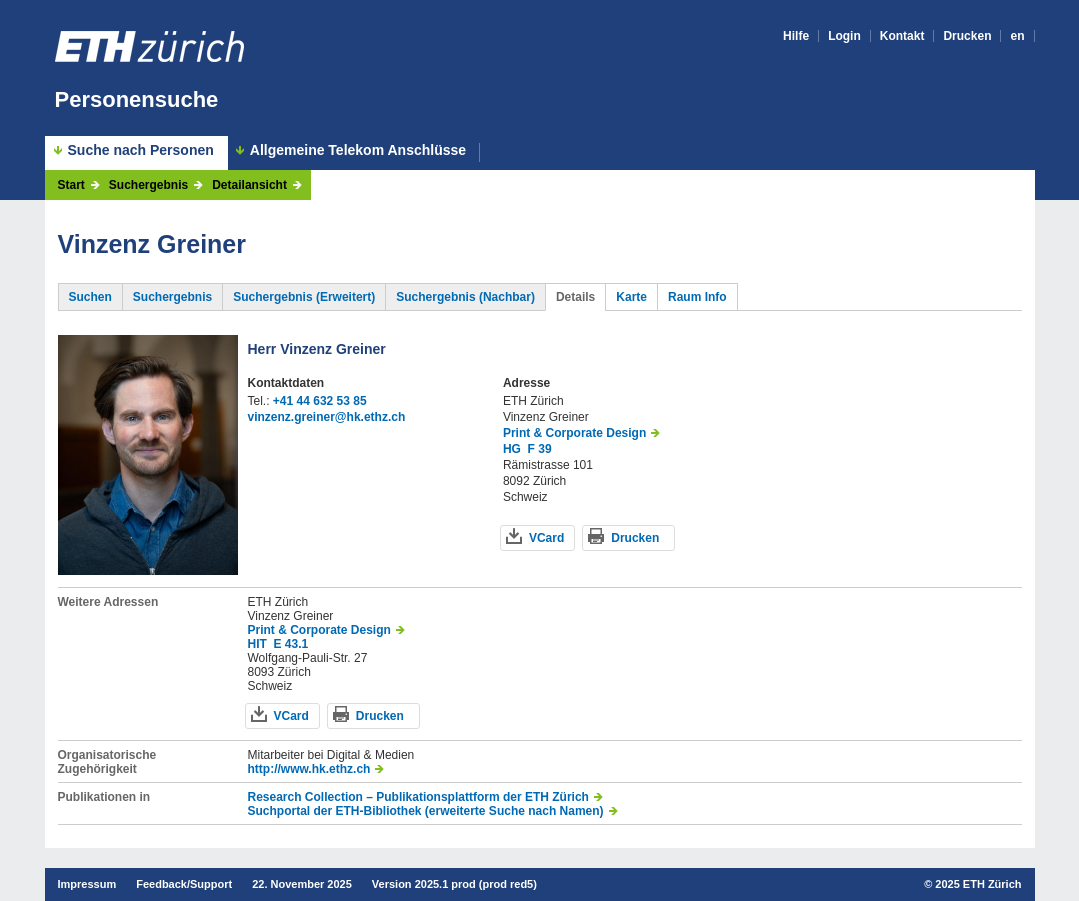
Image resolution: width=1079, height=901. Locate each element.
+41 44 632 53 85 (320, 401)
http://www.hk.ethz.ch (309, 769)
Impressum (87, 884)
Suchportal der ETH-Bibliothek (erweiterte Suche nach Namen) (426, 811)
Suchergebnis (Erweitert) (304, 297)
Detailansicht (249, 185)
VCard (546, 538)
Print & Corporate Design (574, 433)
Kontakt (902, 36)
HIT (257, 644)
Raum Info (697, 297)
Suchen (90, 297)
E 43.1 (291, 644)
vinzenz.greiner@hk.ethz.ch (327, 417)
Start (71, 185)
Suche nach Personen (141, 150)
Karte (631, 297)
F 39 (540, 449)
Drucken (967, 36)
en (1017, 36)
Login (844, 36)
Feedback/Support (184, 884)
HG (512, 449)
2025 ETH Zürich (978, 884)
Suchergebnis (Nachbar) (465, 297)
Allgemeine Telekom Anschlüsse (358, 150)
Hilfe (796, 36)
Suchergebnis (148, 185)
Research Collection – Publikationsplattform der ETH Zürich (418, 797)
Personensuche (137, 99)
